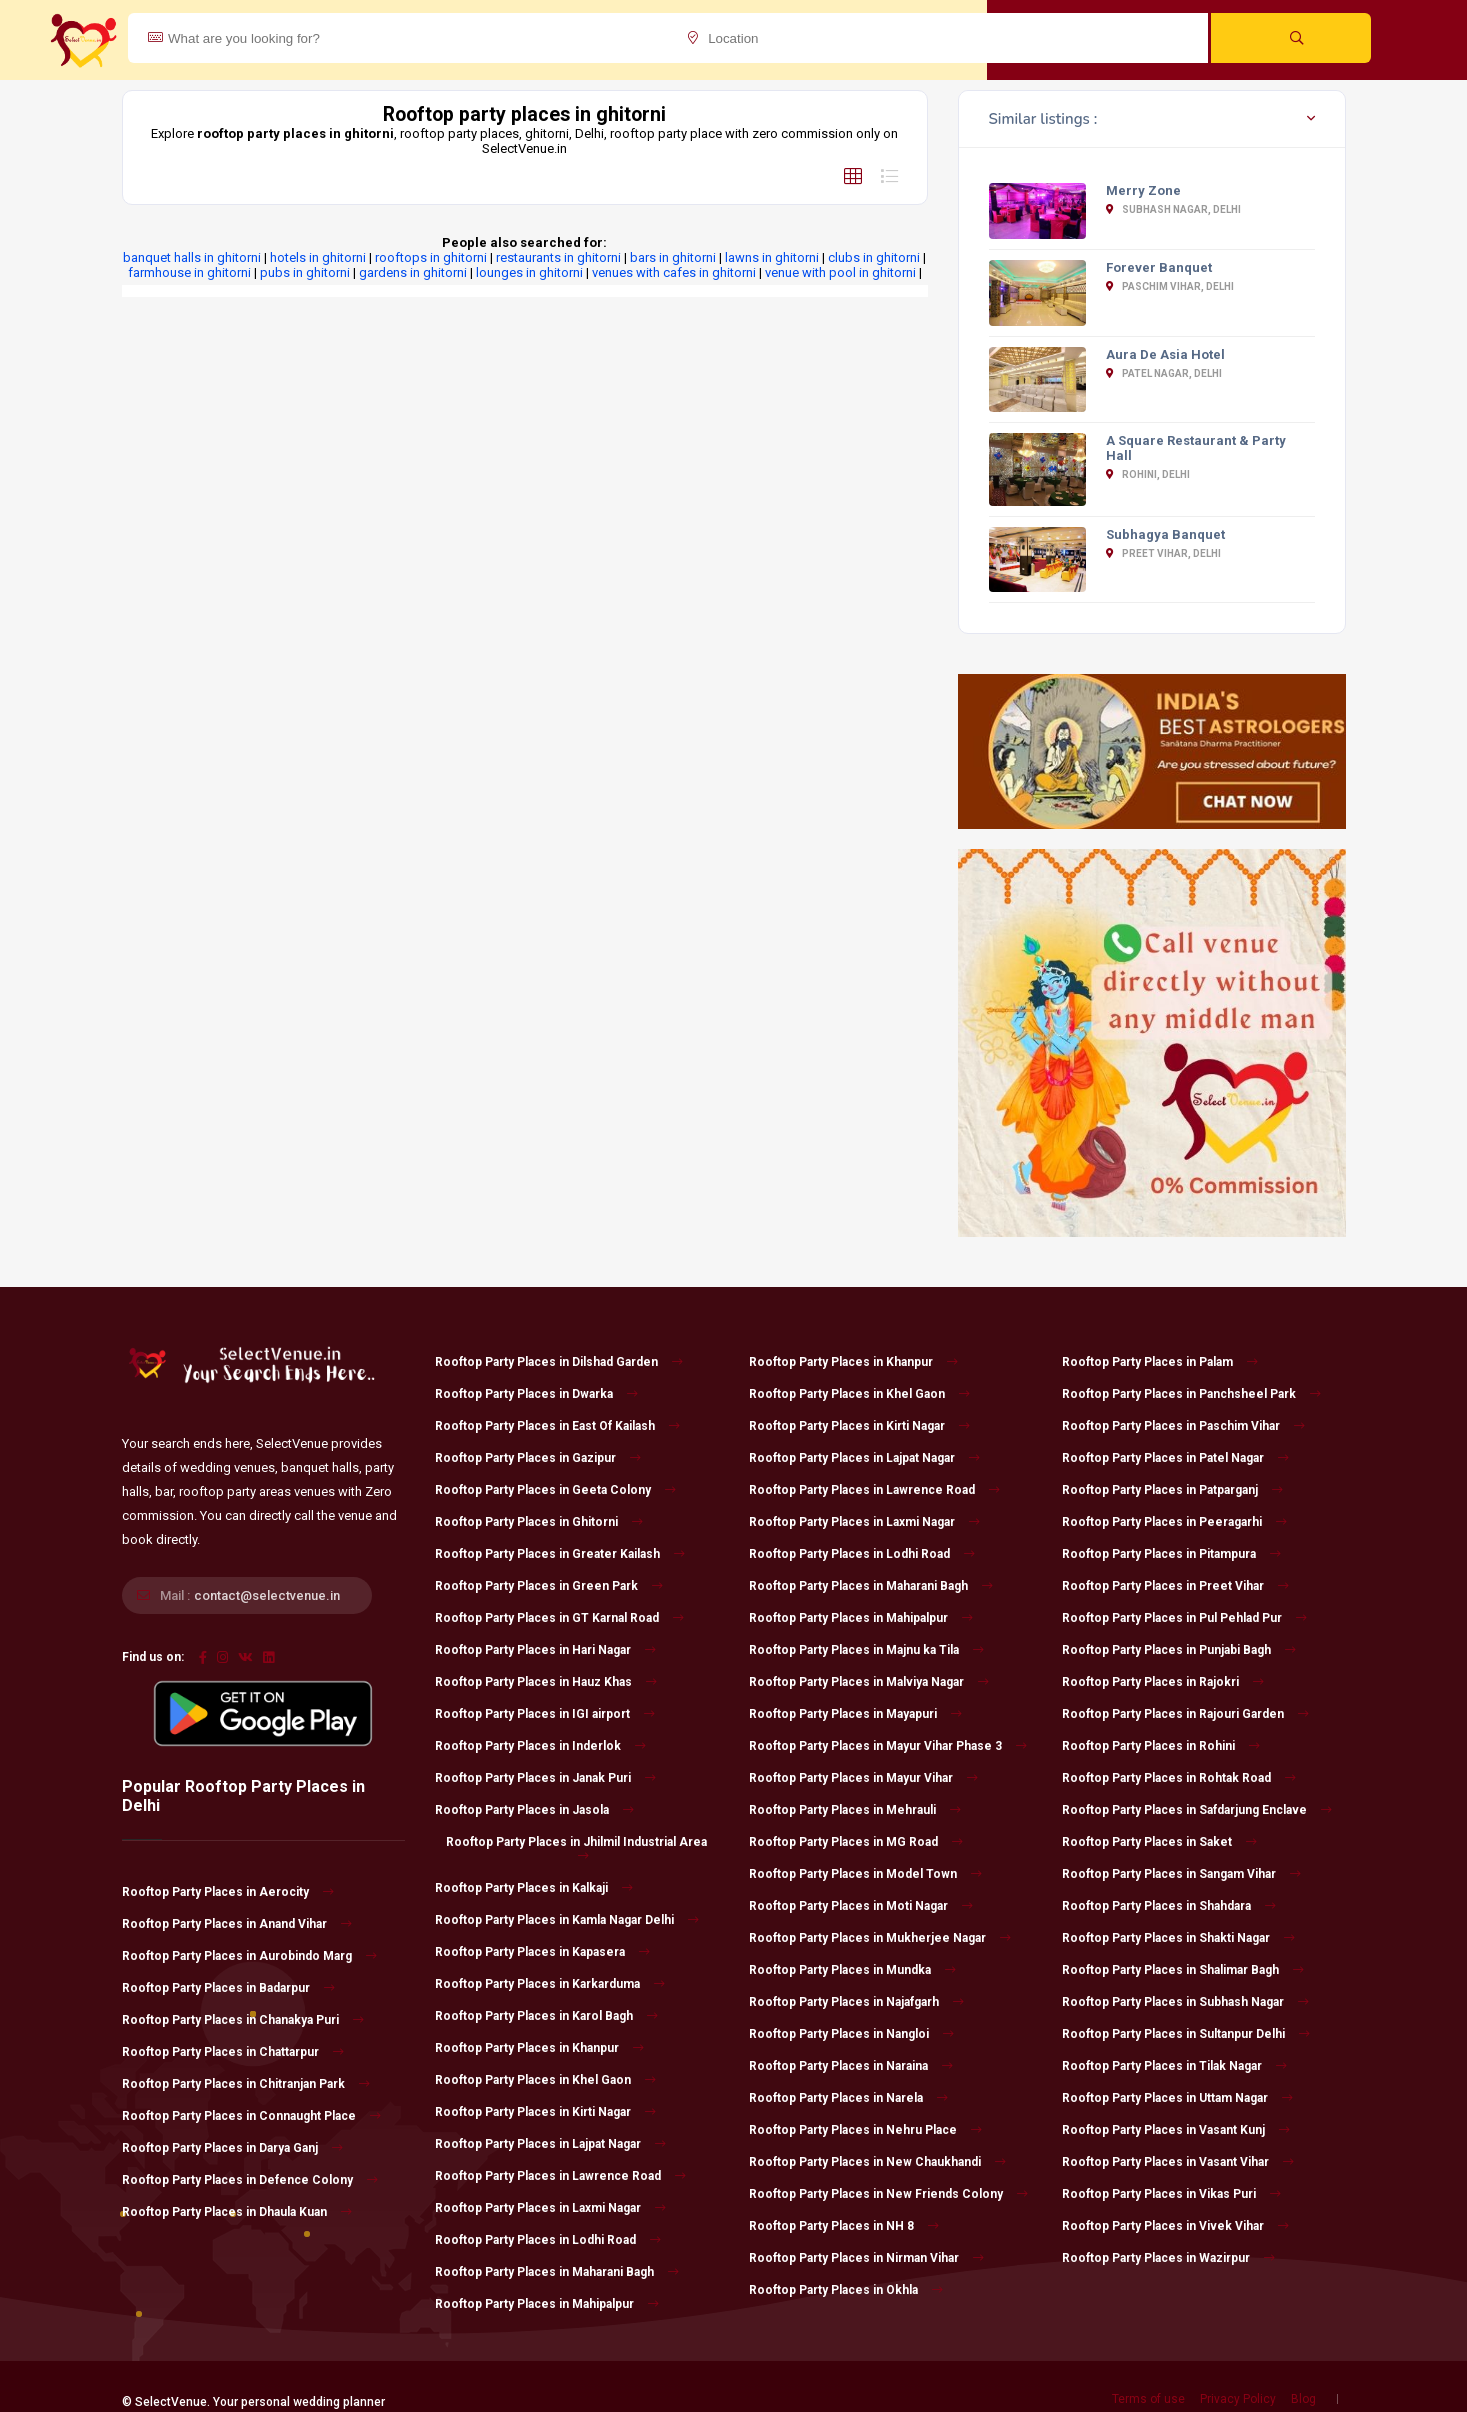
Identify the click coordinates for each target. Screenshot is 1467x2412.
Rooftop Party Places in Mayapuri (855, 1714)
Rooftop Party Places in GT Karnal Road (559, 1618)
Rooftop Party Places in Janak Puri (545, 1778)
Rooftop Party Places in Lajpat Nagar (550, 2144)
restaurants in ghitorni (558, 257)
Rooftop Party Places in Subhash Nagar (1185, 2002)
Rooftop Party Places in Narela (848, 2098)
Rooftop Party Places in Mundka (852, 1970)
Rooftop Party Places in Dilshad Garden (559, 1362)
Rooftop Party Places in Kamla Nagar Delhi (567, 1920)
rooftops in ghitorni (431, 257)
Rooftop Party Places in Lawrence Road (560, 2176)
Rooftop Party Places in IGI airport (545, 1714)
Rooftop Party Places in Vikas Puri (1171, 2194)
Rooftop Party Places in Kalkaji (534, 1888)
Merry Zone (1143, 190)
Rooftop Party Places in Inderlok (540, 1746)
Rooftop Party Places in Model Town (865, 1874)
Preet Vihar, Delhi (1163, 553)
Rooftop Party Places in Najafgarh (856, 2002)
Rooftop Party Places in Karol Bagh (546, 2016)
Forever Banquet (1159, 267)
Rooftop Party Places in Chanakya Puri (243, 2020)
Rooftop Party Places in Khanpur (539, 2048)
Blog (1303, 2399)
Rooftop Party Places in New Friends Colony (888, 2194)
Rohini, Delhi (1148, 474)
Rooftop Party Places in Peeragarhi (1174, 1522)
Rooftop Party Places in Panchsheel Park (1191, 1394)
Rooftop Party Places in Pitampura (1171, 1554)
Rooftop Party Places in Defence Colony (250, 2180)
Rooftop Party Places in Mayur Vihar (863, 1778)
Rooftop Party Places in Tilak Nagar (1174, 2066)
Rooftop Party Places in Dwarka (536, 1394)
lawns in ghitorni (772, 257)
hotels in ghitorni (318, 257)
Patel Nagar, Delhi (1164, 373)
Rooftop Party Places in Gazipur (538, 1458)
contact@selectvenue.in (267, 1595)
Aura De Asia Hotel (1165, 354)
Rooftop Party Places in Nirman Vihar (866, 2258)
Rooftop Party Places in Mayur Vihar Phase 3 (888, 1746)
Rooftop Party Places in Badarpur (228, 1988)
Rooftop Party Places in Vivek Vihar (1175, 2226)
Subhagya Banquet (1165, 534)
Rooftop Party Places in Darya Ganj (232, 2148)
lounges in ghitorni (529, 272)
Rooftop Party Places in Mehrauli (855, 1810)
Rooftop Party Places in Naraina (851, 2066)
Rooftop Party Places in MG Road (856, 1842)
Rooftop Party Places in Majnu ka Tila (866, 1650)
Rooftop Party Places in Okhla (846, 2290)
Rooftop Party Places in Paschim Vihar (1183, 1426)
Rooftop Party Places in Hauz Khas (546, 1682)
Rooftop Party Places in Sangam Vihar (1181, 1874)
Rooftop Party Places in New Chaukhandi (877, 2162)
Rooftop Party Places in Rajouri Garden (1185, 1714)
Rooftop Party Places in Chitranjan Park (246, 2084)
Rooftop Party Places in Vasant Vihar (1178, 2162)
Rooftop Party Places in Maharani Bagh (557, 2272)
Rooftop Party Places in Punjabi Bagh (1179, 1650)
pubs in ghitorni (305, 272)
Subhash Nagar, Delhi (1173, 209)
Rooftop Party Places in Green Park (549, 1586)
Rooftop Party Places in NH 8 (844, 2226)
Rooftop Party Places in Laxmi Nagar (550, 2208)
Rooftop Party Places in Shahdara (1169, 1906)
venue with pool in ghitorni (840, 272)
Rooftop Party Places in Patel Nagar (1175, 1458)
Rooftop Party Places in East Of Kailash (557, 1426)
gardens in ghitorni (413, 272)
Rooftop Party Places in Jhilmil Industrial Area (576, 1848)
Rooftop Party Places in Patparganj (1172, 1490)
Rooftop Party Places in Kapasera (542, 1952)
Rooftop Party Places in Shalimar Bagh (1183, 1970)
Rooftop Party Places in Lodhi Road (548, 2240)
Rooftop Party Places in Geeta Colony (555, 1490)
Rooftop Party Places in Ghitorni (539, 1522)
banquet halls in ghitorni (192, 257)
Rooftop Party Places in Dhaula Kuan (237, 2212)
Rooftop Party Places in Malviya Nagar (869, 1682)
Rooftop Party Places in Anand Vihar (237, 1924)
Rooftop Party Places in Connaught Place (251, 2116)
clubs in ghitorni (874, 257)
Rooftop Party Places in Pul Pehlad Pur (1184, 1618)
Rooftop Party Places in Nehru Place (865, 2130)
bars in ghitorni (673, 257)
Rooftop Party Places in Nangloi (851, 2034)
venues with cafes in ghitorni (674, 272)
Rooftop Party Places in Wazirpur (1168, 2258)
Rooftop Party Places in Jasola (534, 1810)
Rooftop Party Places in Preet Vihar (1175, 1586)
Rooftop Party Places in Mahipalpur (547, 2304)
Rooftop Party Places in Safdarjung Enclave (1197, 1810)
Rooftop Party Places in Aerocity (228, 1892)
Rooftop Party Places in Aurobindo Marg (249, 1956)
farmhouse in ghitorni (189, 272)
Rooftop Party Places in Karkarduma (550, 1984)
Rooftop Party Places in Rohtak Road (1179, 1778)
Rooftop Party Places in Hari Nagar (545, 1650)
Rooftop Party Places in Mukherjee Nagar (880, 1938)
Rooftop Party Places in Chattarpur (233, 2052)
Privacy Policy (1238, 2399)
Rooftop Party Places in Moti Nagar (861, 1906)
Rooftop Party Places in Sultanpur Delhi (1186, 2034)
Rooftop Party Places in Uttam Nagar (1177, 2098)
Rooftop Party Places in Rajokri (1163, 1682)
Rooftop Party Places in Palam (1160, 1362)
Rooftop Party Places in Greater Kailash (560, 1554)
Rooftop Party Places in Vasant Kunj (1176, 2130)
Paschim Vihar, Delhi (1170, 286)
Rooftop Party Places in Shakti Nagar (1178, 1938)
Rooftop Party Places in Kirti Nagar (545, 2112)
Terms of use (1148, 2399)
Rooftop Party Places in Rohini (1161, 1746)
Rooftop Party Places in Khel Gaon (545, 2080)
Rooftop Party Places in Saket (1159, 1842)
